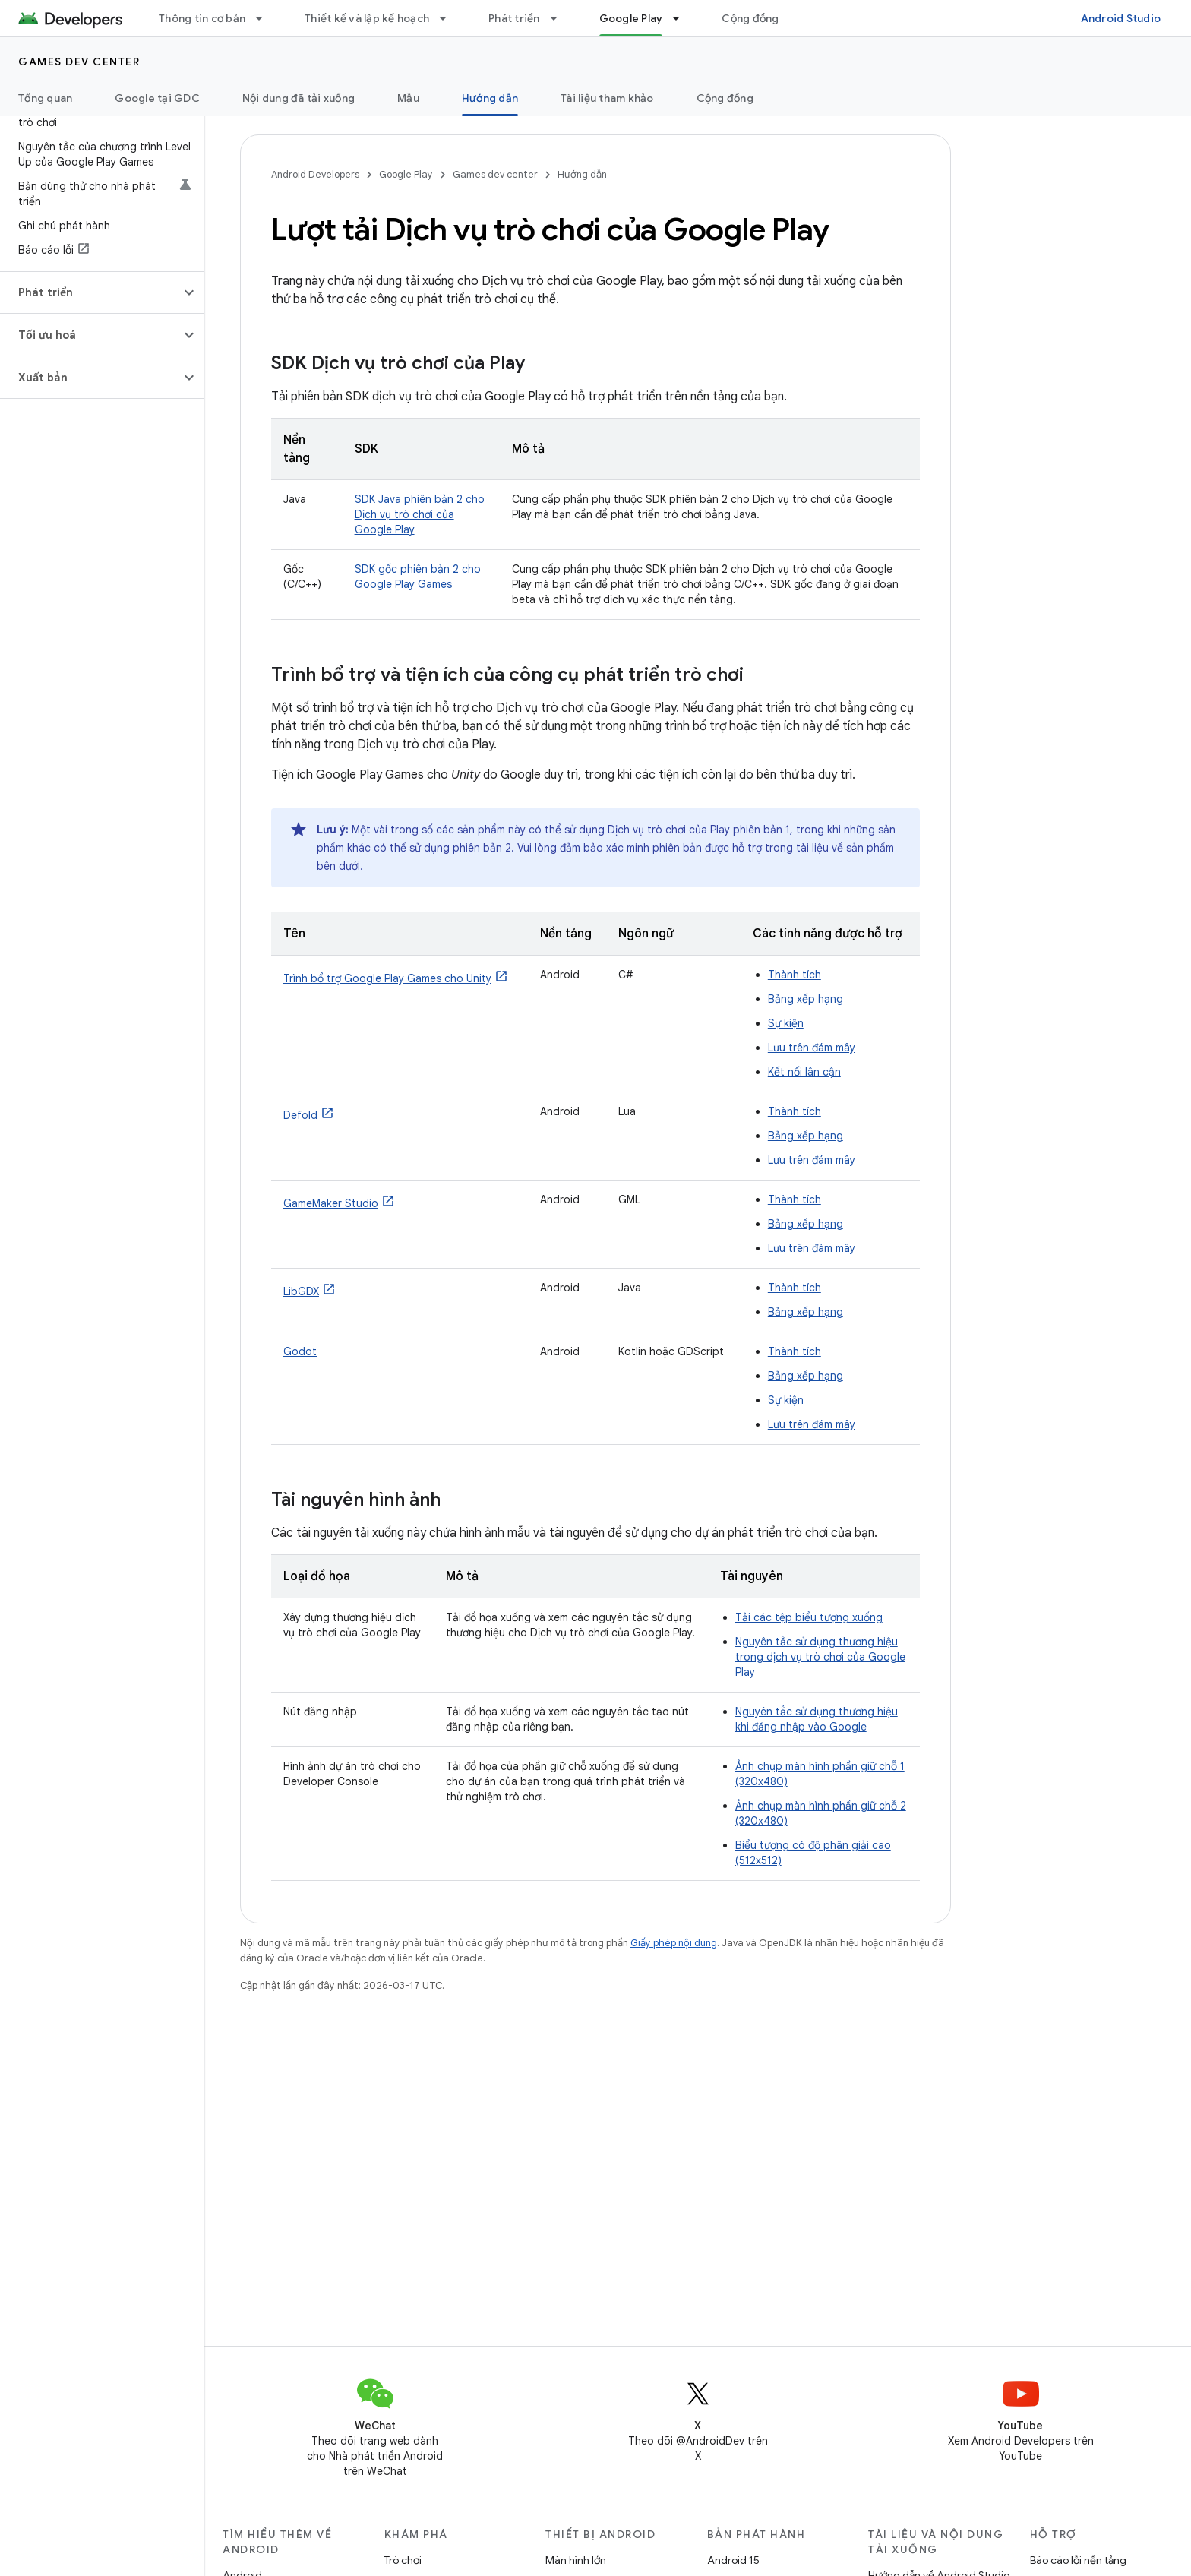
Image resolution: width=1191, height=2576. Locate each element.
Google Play (406, 174)
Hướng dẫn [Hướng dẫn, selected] (490, 98)
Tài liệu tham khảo (607, 98)
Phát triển (514, 18)
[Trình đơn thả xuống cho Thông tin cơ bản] (265, 18)
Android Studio (1121, 18)
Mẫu (408, 98)
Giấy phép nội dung (673, 1942)
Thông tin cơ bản (202, 18)
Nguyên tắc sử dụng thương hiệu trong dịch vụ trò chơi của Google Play (820, 1657)
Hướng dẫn (582, 174)
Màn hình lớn (575, 2560)
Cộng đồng (750, 18)
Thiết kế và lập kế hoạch (367, 18)
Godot (300, 1351)
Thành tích (794, 974)
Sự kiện (786, 1023)
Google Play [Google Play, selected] (631, 18)
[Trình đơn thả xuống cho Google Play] (682, 18)
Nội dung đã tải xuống (298, 98)
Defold (300, 1115)
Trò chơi (403, 2560)
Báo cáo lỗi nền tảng (1078, 2560)
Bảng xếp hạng (805, 999)
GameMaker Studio (330, 1203)
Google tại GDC (157, 98)
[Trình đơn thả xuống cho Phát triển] (560, 18)
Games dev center (79, 61)
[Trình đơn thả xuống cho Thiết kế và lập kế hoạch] (449, 18)
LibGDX (301, 1291)
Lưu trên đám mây (811, 1047)
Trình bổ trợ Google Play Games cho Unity (387, 978)
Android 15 (733, 2560)
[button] (90, 292)
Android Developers (315, 174)
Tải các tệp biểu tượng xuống (809, 1617)
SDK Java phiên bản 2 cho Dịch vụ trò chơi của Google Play (420, 514)
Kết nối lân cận (804, 1072)
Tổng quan (45, 98)
